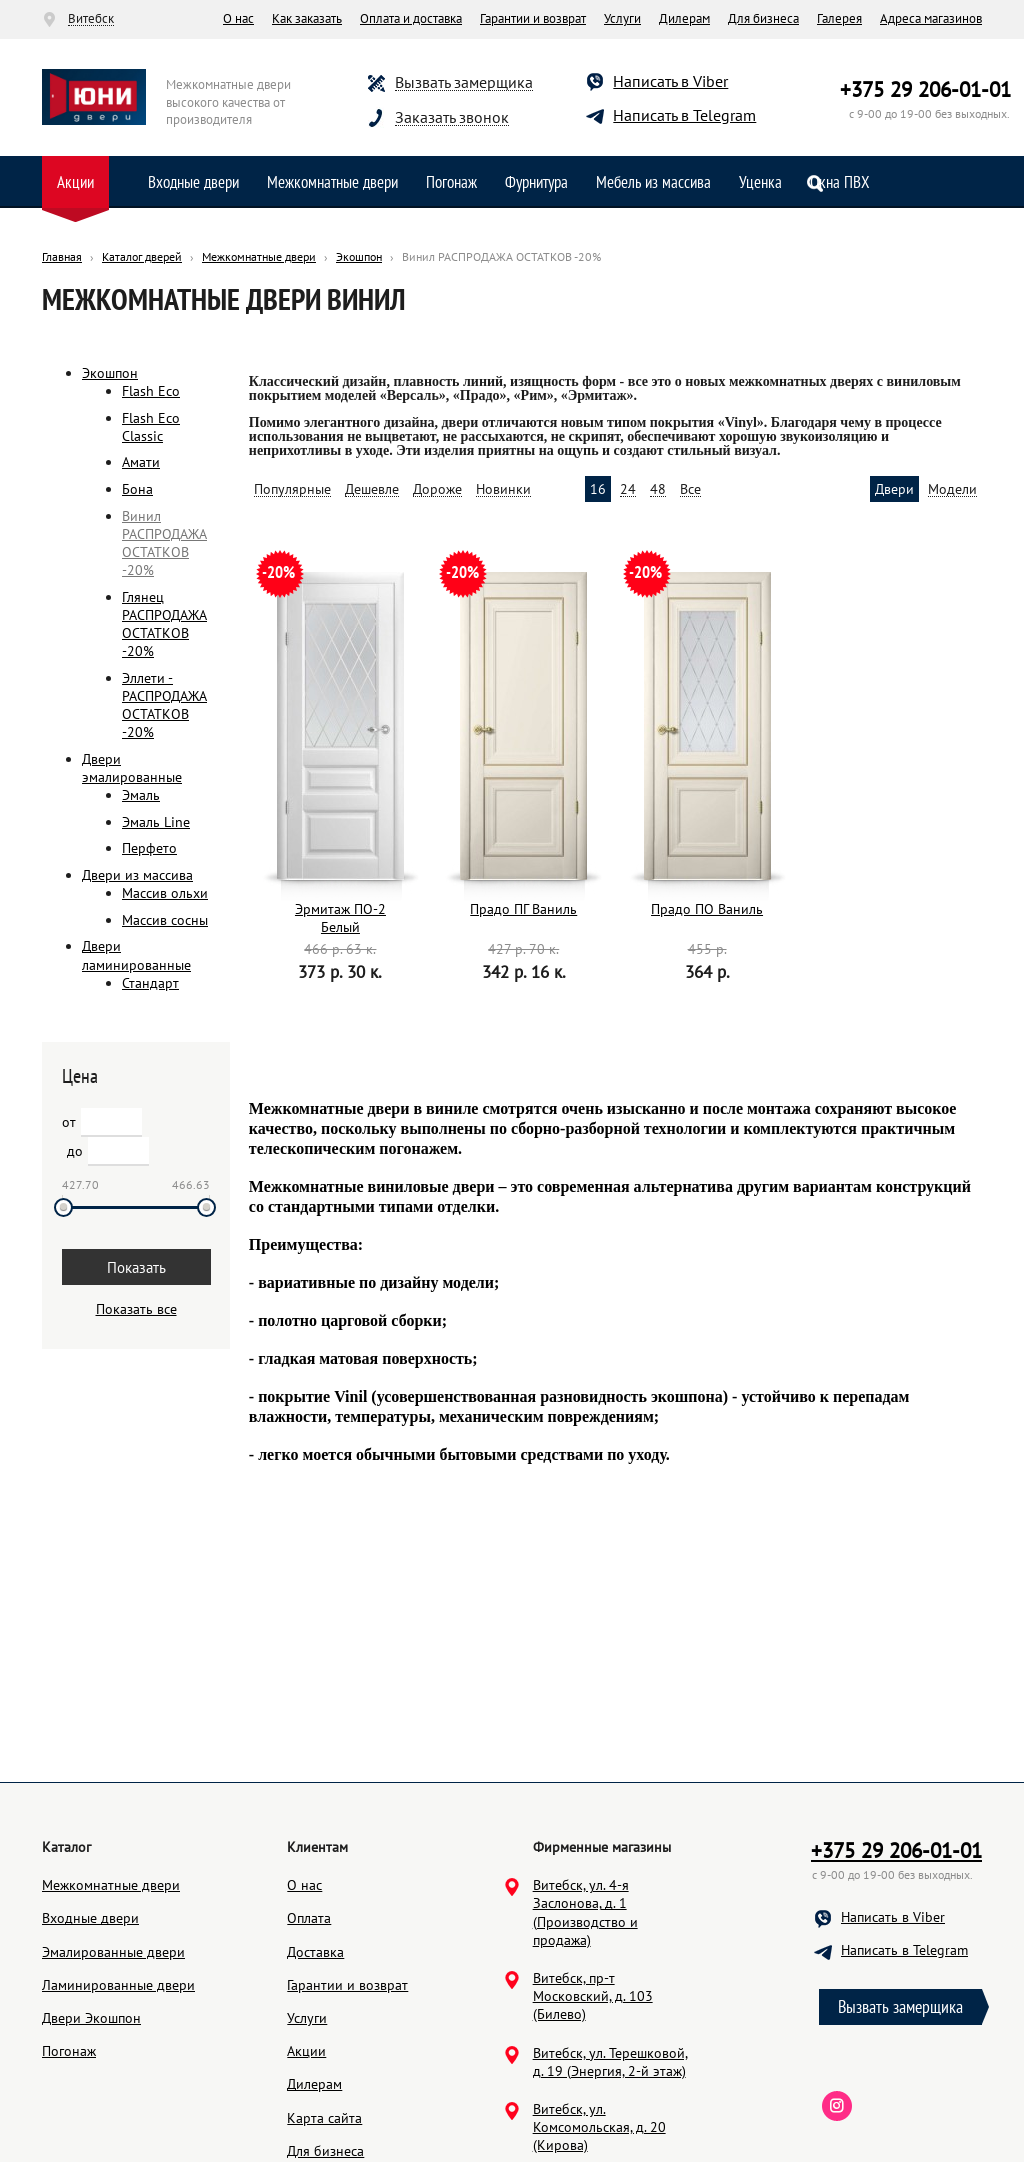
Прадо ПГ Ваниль (523, 909)
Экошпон (110, 373)
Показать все (136, 1309)
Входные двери (193, 182)
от (69, 1122)
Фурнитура (536, 182)
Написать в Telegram (684, 115)
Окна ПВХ (840, 182)
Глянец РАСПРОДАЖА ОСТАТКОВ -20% (164, 624)
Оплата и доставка (411, 18)
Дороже (437, 489)
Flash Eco (151, 391)
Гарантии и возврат (533, 18)
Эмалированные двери (113, 2047)
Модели (952, 489)
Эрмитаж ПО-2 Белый (340, 918)
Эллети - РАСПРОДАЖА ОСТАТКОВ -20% (164, 705)
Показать (136, 1267)
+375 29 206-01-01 (925, 89)
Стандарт (150, 983)
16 (598, 489)
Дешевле (372, 489)
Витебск (91, 19)
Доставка (315, 2047)
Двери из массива (137, 875)
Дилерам (684, 18)
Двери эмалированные (132, 768)
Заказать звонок (452, 117)
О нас (238, 18)
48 (658, 489)
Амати (141, 462)
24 (628, 489)
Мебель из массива (653, 182)
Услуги (622, 18)
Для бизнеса (763, 18)
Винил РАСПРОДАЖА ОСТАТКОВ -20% (164, 543)
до (75, 1151)
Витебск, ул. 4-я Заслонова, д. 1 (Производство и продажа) (585, 2007)
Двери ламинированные (136, 955)
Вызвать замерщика (464, 82)
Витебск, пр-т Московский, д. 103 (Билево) (593, 2091)
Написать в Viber (670, 81)
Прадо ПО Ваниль (707, 909)
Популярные (292, 489)
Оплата (309, 2013)
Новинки (503, 489)
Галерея (839, 18)
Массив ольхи (165, 893)
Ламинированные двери (118, 2080)
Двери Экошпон (91, 2113)
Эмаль (141, 795)
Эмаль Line (156, 822)
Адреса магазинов (931, 18)
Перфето (149, 848)
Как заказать (307, 18)
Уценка (760, 182)
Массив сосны (165, 920)
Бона (137, 489)
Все (690, 489)
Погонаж (451, 182)
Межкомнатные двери (332, 182)
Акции (75, 182)
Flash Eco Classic (151, 427)
